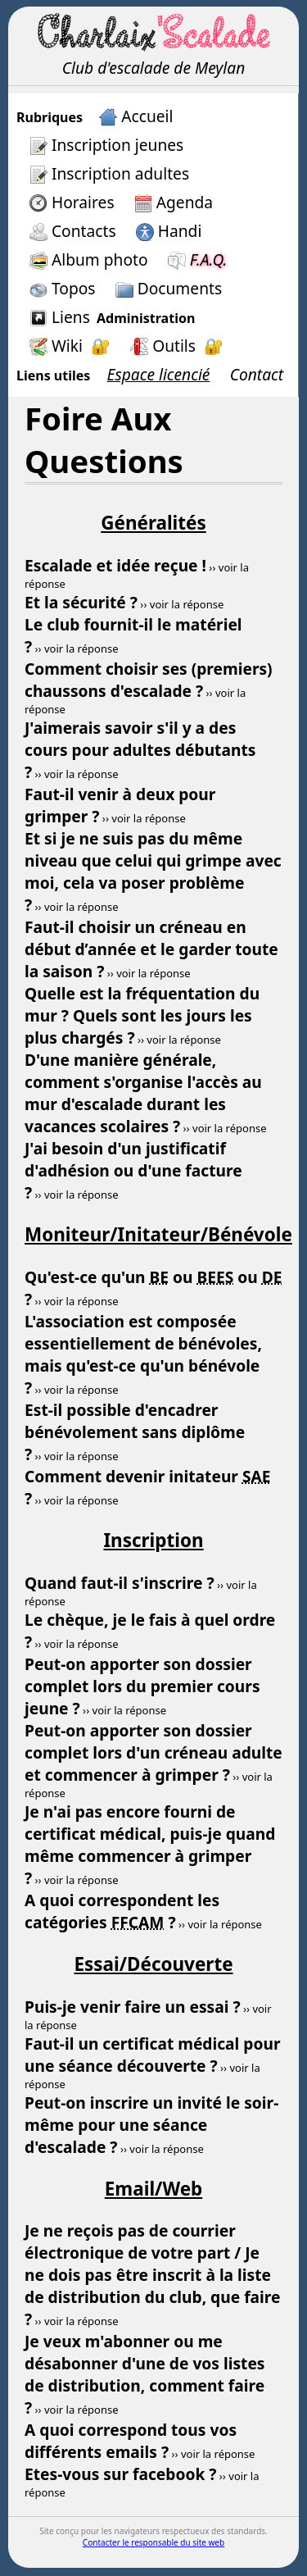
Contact (257, 374)
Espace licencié (158, 374)
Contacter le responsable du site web (153, 2542)
